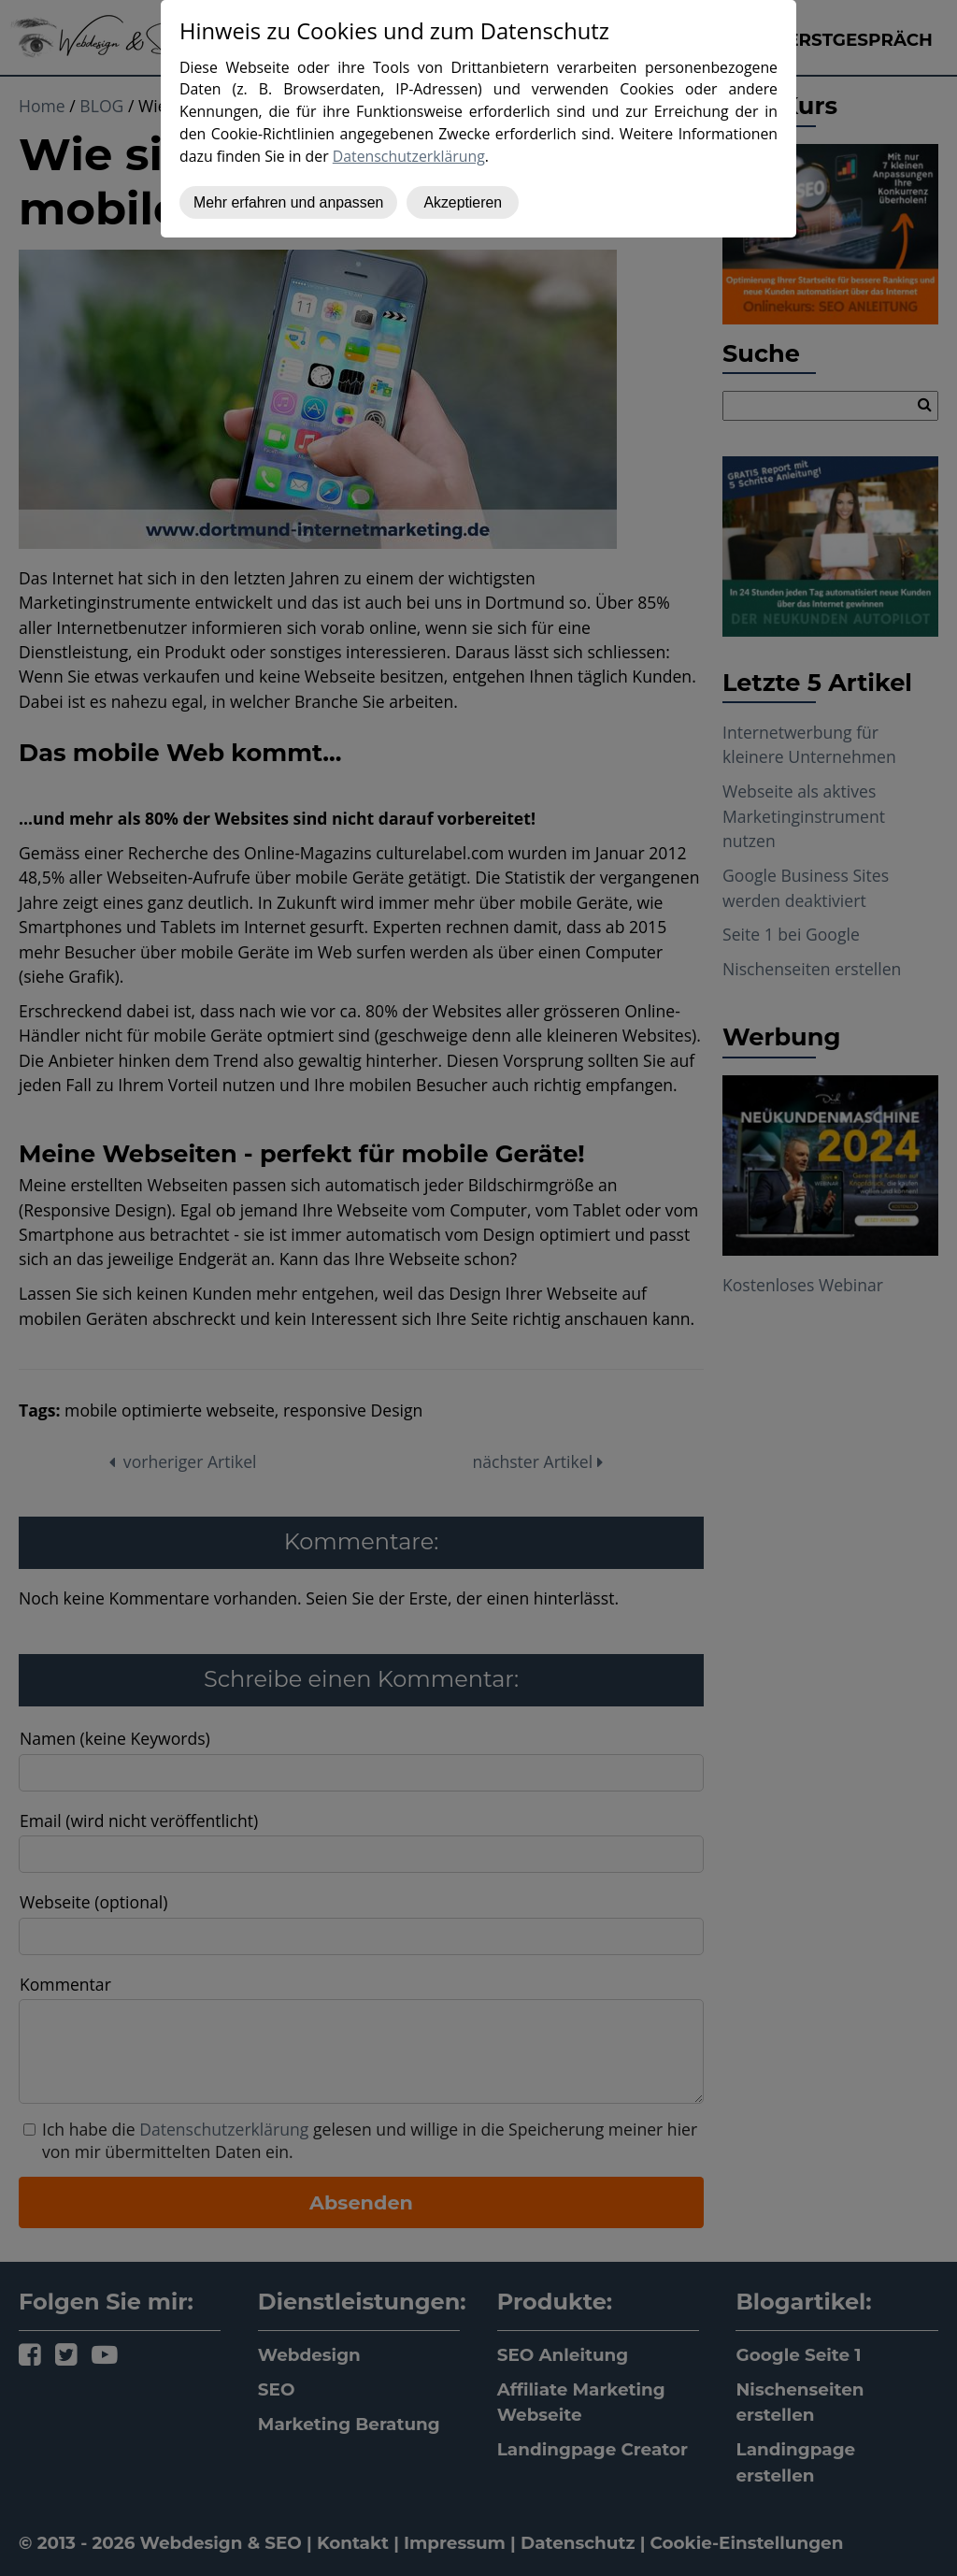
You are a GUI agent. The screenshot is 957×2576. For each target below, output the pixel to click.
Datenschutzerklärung (409, 156)
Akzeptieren (462, 202)
